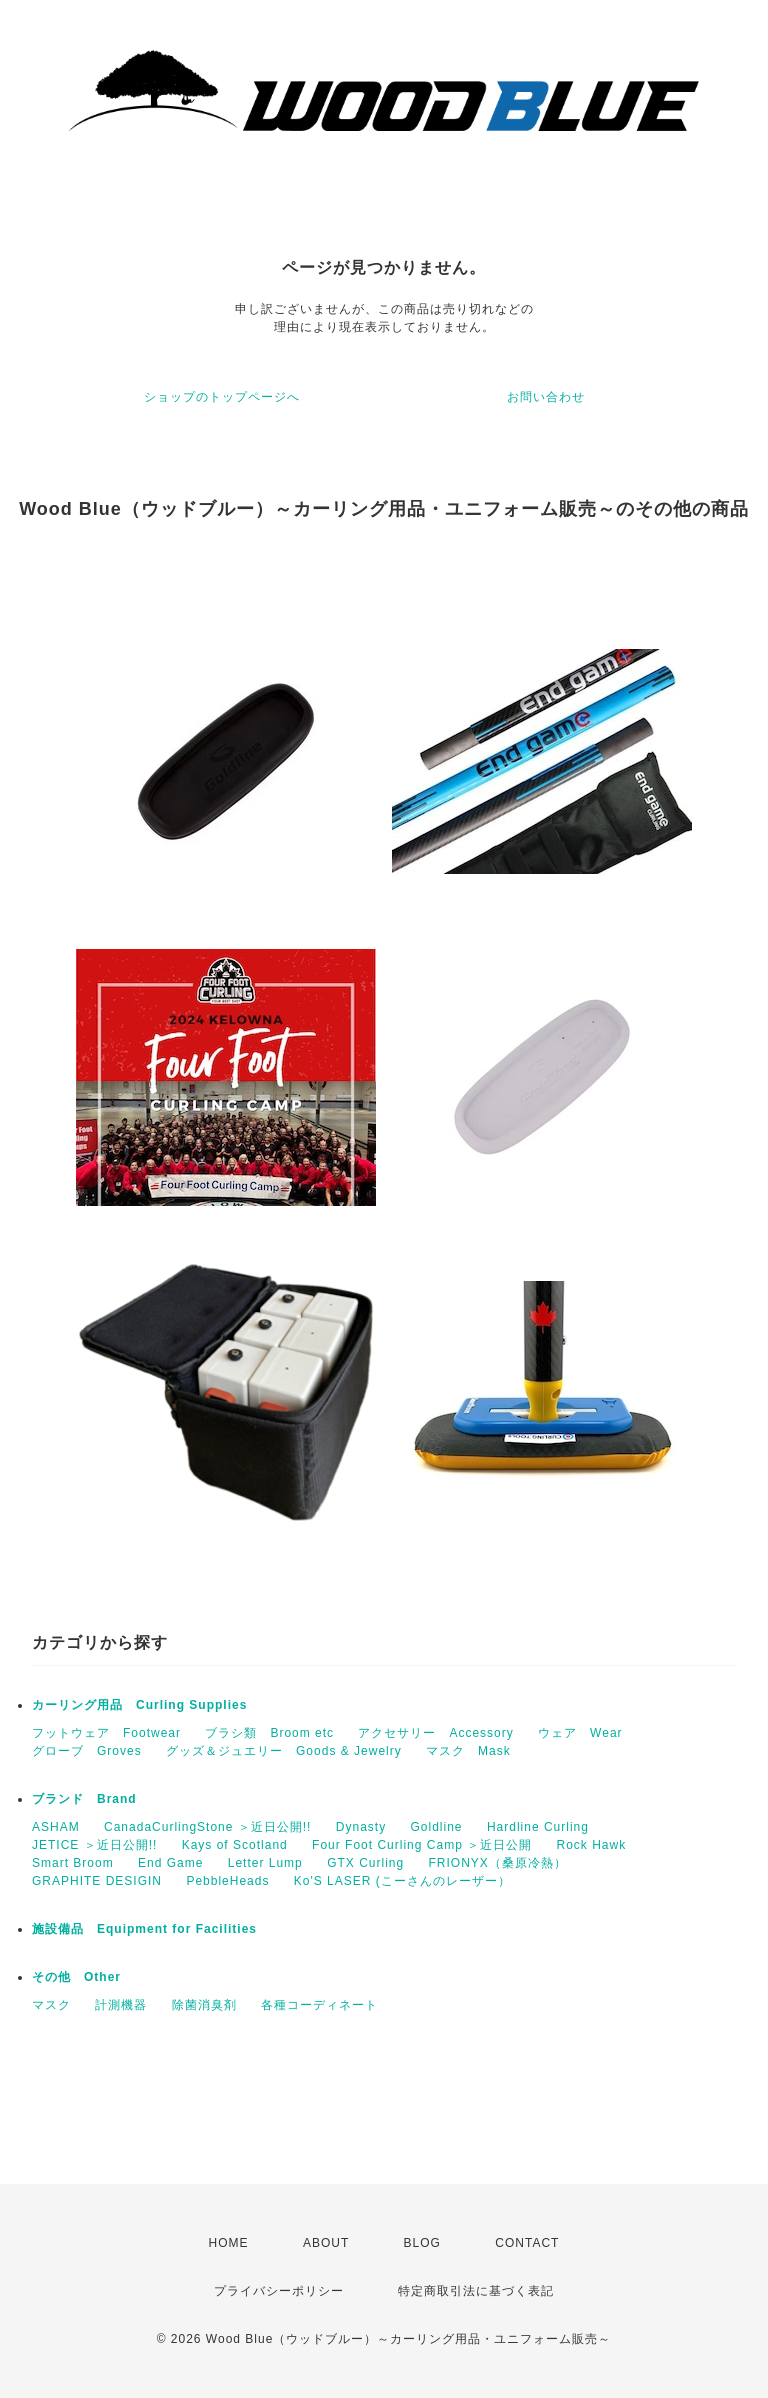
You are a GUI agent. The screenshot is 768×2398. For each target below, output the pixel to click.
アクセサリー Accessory (435, 1733)
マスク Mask (468, 1751)
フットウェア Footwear (106, 1733)
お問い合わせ (546, 397)
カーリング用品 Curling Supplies (139, 1705)
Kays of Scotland (235, 1845)
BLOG (422, 2243)
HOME (229, 2243)
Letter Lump (265, 1863)
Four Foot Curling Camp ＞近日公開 (422, 1845)
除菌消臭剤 (204, 2005)
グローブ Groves (87, 1751)
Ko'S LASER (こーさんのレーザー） (402, 1881)
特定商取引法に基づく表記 (476, 2291)
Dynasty (361, 1827)
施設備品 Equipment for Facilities (144, 1929)
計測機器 (121, 2005)
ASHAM (56, 1827)
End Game (170, 1863)
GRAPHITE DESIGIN (97, 1881)
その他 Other (76, 1977)
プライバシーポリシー (279, 2291)
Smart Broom (73, 1863)
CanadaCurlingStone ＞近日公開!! (207, 1827)
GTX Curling (365, 1863)
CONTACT (527, 2243)
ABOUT (326, 2243)
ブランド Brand (84, 1799)
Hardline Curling (538, 1827)
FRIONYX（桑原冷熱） (498, 1863)
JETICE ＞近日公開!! (94, 1845)
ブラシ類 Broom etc (269, 1733)
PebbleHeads (227, 1881)
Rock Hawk (591, 1845)
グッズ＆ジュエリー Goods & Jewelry (284, 1751)
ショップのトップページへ (222, 397)
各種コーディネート (319, 2005)
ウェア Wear (580, 1733)
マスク (51, 2005)
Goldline (437, 1827)
